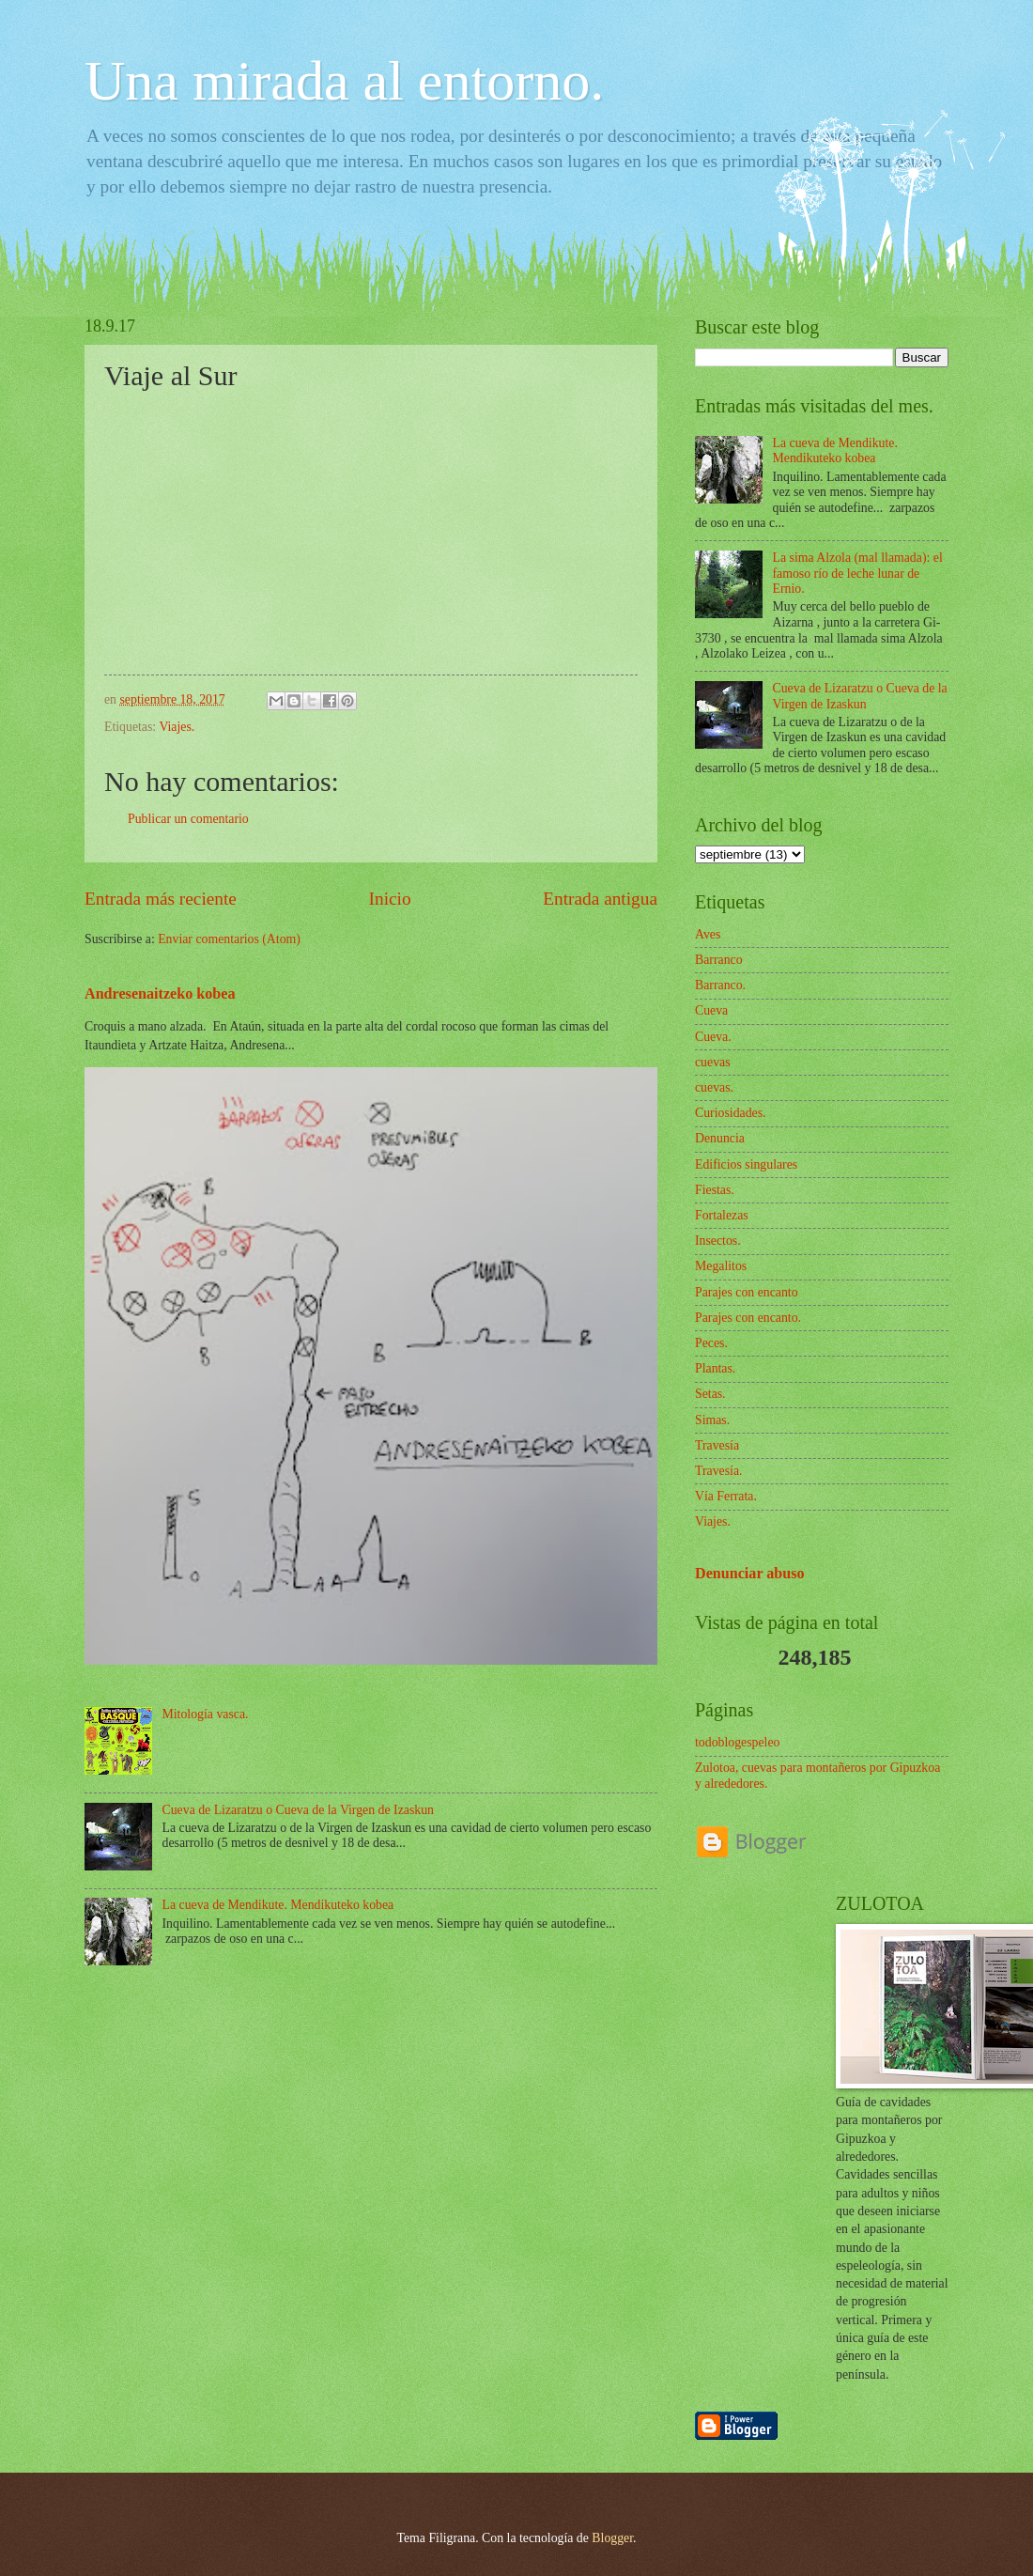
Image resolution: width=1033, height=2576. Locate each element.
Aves (707, 934)
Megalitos (721, 1266)
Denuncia (720, 1138)
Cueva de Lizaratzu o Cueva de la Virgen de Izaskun (298, 1810)
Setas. (710, 1394)
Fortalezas (721, 1215)
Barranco (719, 960)
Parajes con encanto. (748, 1318)
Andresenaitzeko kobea (160, 993)
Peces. (711, 1343)
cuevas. (714, 1087)
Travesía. (718, 1471)
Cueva (711, 1010)
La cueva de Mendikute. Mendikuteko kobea (278, 1905)
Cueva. (713, 1037)
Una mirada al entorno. (344, 81)
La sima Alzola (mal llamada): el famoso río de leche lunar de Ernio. (858, 573)
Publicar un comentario (188, 819)
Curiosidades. (730, 1113)
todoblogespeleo (737, 1742)
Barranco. (720, 985)
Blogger (612, 2538)
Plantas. (715, 1368)
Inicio (390, 898)
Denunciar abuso (750, 1573)
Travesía (717, 1445)
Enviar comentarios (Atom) (229, 939)
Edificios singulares (746, 1164)
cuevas (713, 1062)
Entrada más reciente (161, 898)
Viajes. (176, 727)
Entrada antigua (600, 898)
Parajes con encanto (746, 1292)
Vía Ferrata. (726, 1496)
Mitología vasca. (205, 1714)
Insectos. (718, 1241)
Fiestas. (714, 1190)
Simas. (712, 1420)
